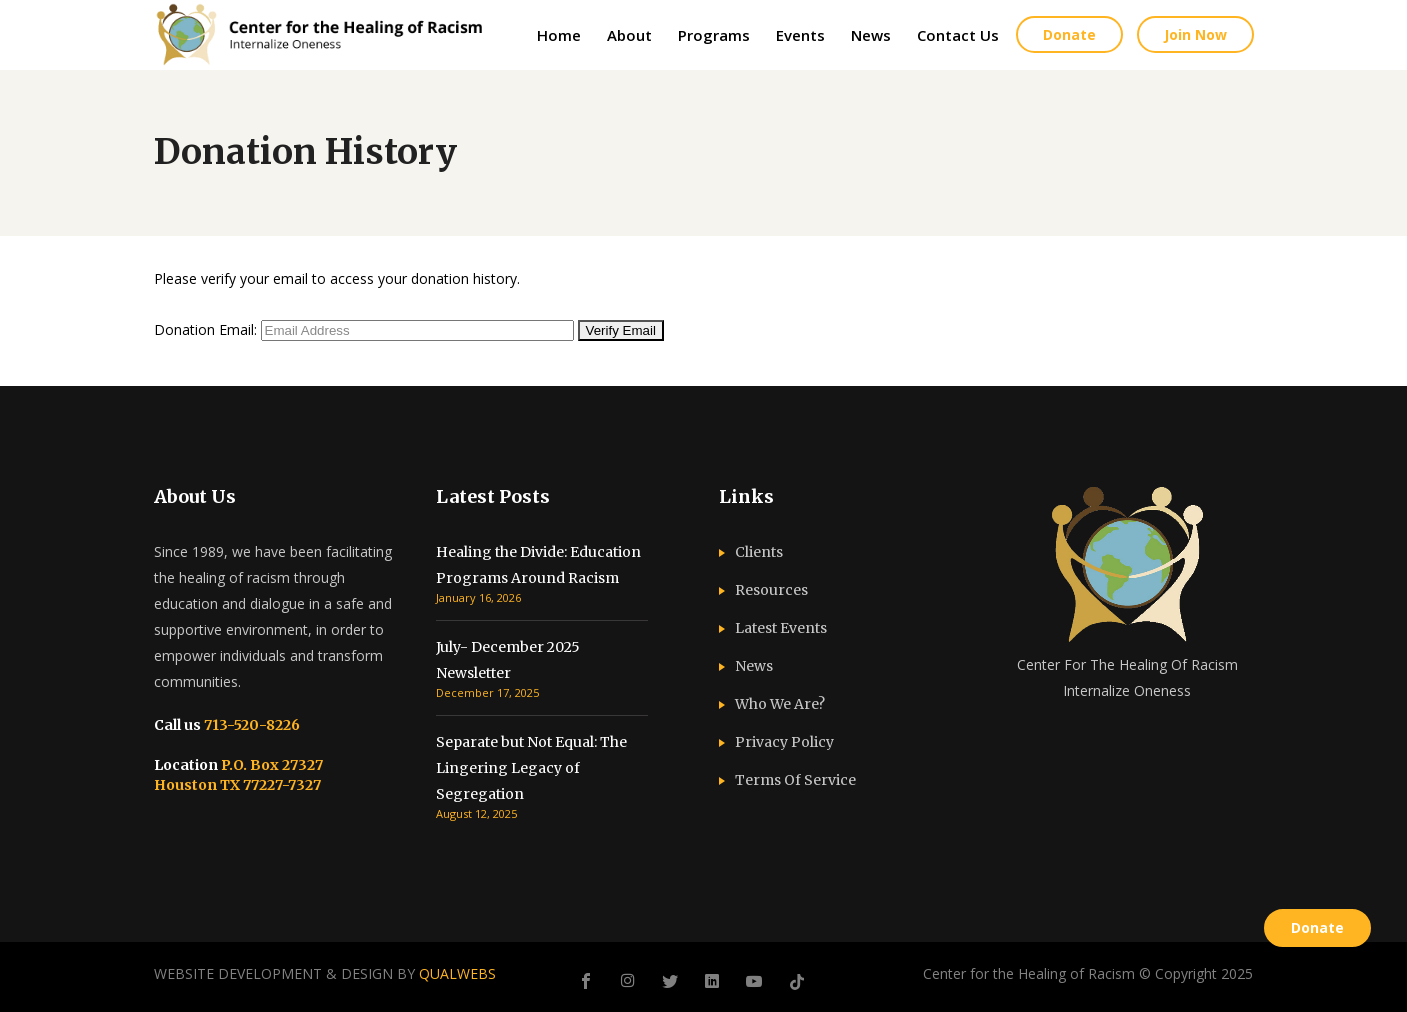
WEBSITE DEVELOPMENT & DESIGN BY (325, 973)
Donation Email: (205, 329)
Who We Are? (780, 704)
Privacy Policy (784, 742)
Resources (771, 590)
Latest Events (781, 628)
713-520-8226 (250, 725)
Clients (759, 552)
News (754, 666)
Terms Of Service (795, 780)
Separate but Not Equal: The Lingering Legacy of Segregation (531, 768)
